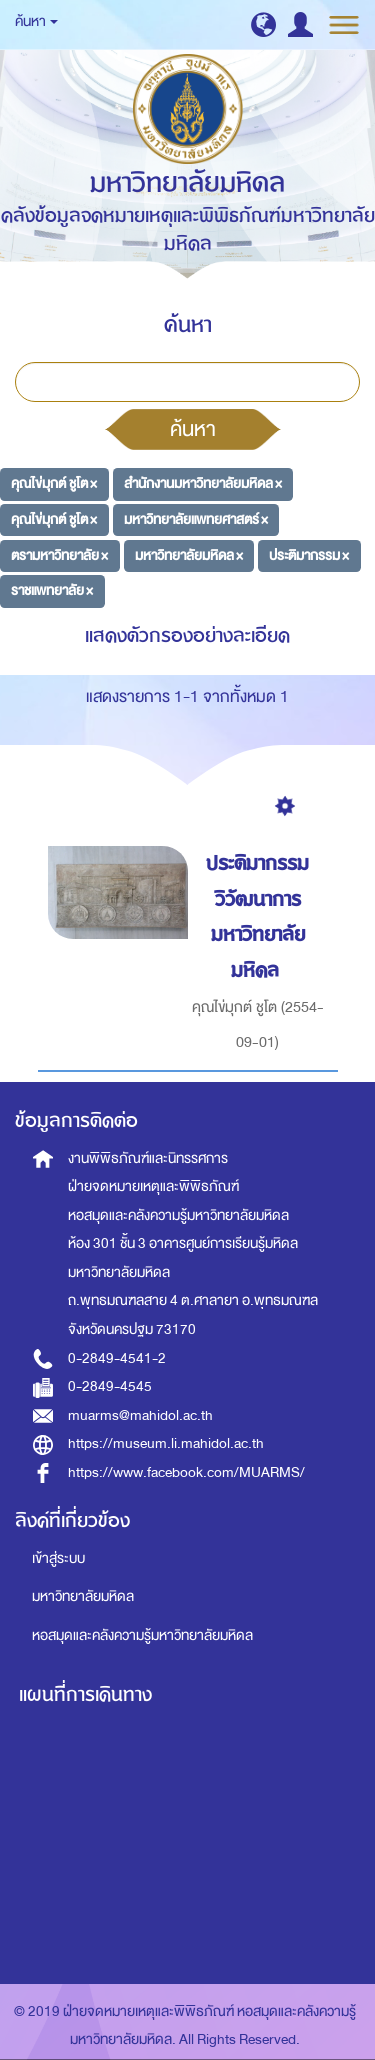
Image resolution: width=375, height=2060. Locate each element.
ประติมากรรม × (309, 554)
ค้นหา (193, 429)
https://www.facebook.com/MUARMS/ (186, 1472)
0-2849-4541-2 (117, 1358)
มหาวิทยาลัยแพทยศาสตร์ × (196, 519)
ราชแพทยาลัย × (52, 590)
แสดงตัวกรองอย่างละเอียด (187, 635)
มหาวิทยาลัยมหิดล (83, 1596)
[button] (263, 24)
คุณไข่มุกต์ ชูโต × (54, 483)
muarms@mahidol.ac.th (140, 1415)
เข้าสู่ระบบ (58, 1558)
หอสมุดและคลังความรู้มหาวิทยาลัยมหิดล (142, 1635)
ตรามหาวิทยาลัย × (59, 554)
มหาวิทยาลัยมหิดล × (189, 554)
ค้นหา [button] (36, 21)
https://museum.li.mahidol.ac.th (166, 1443)
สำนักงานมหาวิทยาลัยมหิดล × (203, 483)
